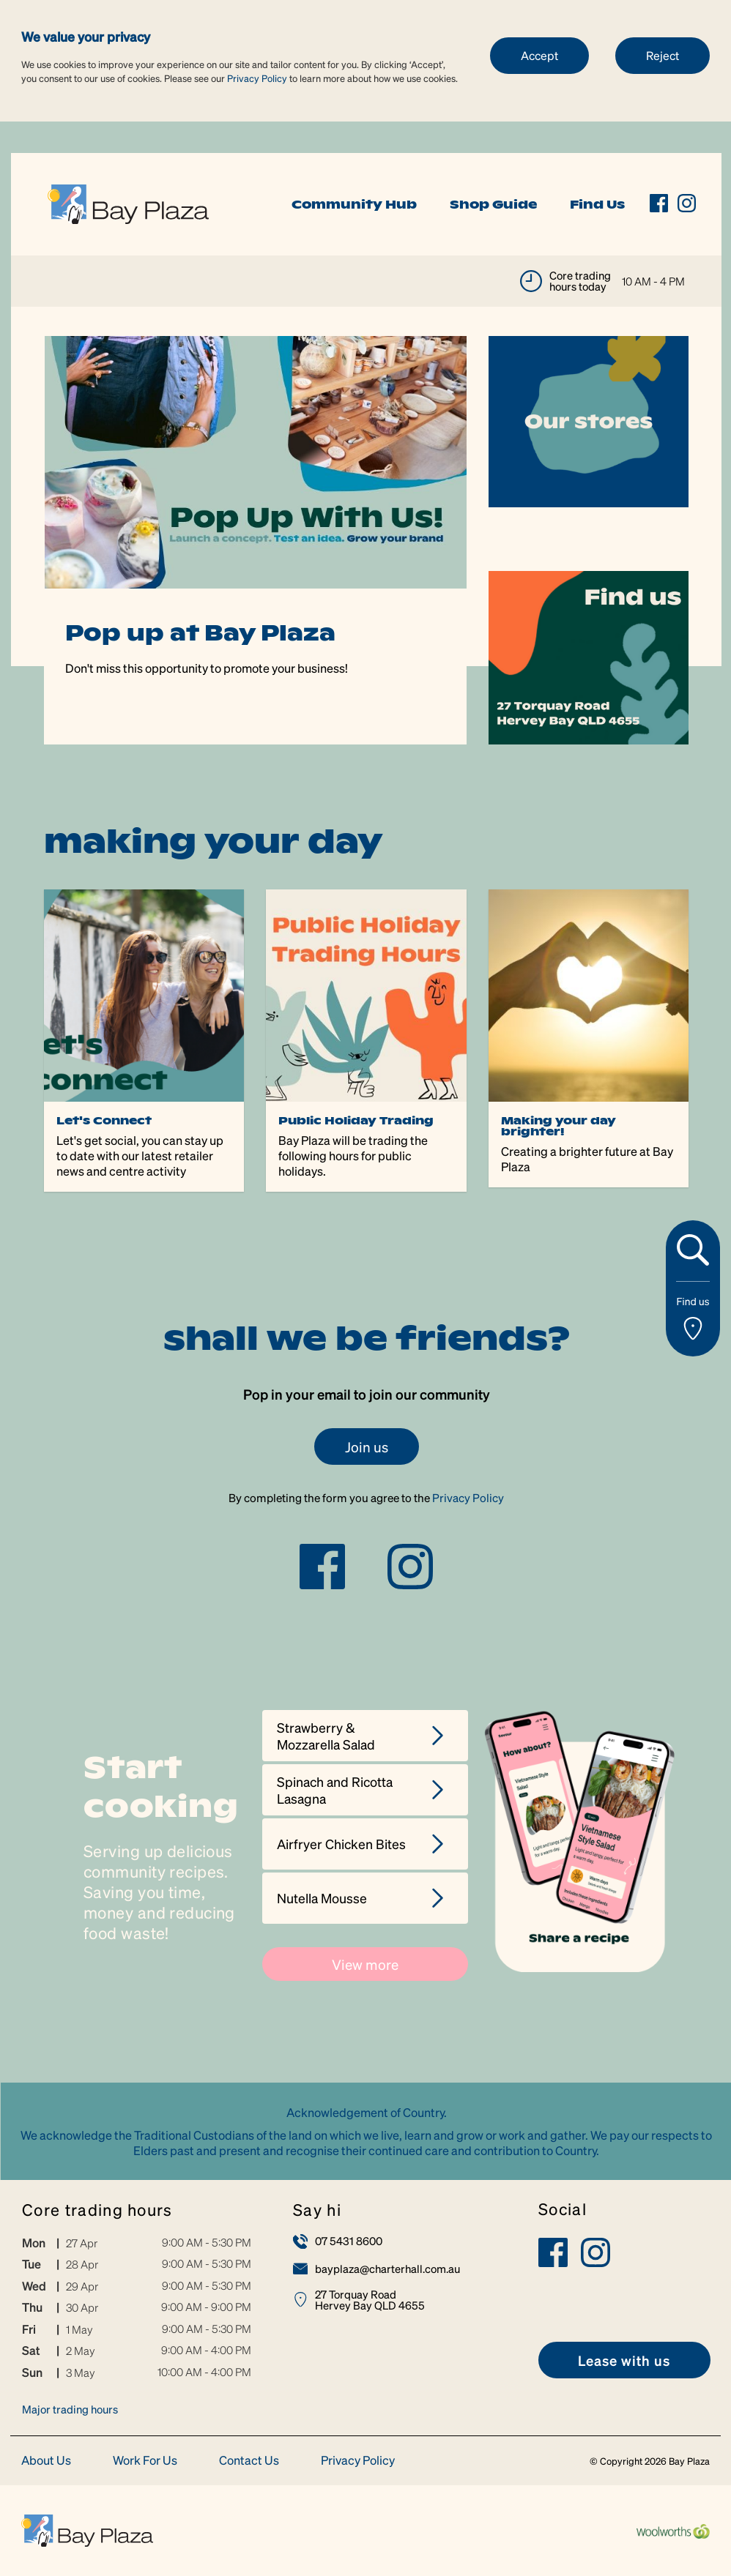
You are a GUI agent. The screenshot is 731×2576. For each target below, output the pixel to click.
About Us (46, 2460)
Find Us (597, 204)
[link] (128, 202)
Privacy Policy (257, 78)
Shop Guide (493, 204)
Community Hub (354, 204)
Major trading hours (70, 2409)
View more (365, 1964)
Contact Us (249, 2460)
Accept (539, 55)
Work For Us (145, 2460)
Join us (366, 1446)
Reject (662, 55)
